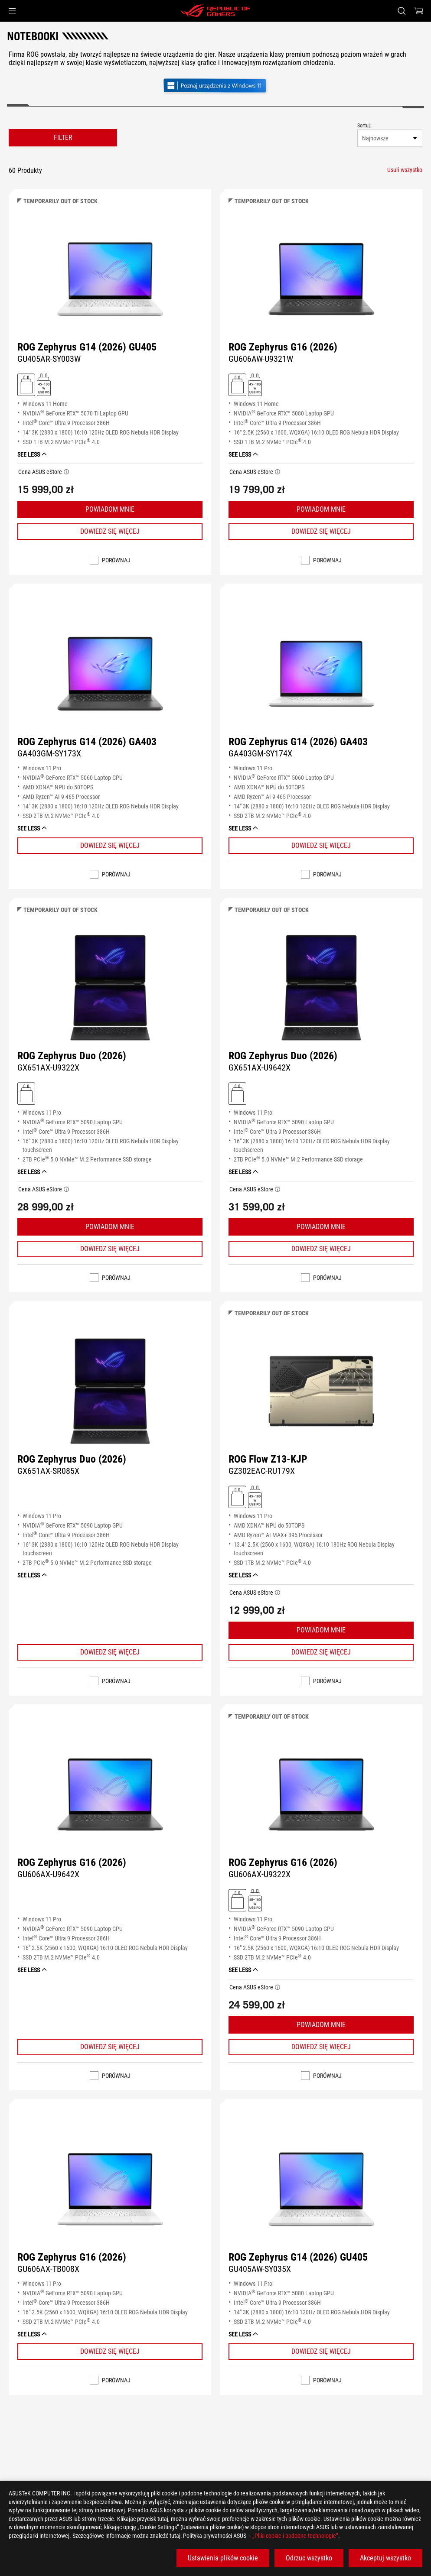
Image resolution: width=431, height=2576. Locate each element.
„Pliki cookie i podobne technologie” (295, 2535)
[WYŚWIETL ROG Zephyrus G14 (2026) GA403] (110, 673)
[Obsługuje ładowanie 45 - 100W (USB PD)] (44, 384)
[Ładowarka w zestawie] (26, 384)
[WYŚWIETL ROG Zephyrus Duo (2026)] (110, 987)
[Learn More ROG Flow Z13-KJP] (321, 1652)
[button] (12, 11)
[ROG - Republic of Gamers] (215, 10)
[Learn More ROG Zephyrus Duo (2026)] (109, 1249)
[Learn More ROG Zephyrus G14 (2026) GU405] (109, 531)
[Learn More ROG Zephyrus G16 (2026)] (321, 531)
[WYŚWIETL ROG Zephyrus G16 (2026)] (321, 279)
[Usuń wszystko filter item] (404, 169)
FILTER (63, 137)
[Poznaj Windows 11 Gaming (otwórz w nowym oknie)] (215, 86)
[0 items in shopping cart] (419, 11)
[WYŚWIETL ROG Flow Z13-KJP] (321, 1391)
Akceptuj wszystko (385, 2558)
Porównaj (116, 560)
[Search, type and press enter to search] (401, 11)
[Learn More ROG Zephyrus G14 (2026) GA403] (109, 845)
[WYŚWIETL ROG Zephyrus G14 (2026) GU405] (110, 279)
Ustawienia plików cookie (223, 2558)
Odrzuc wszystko (309, 2558)
